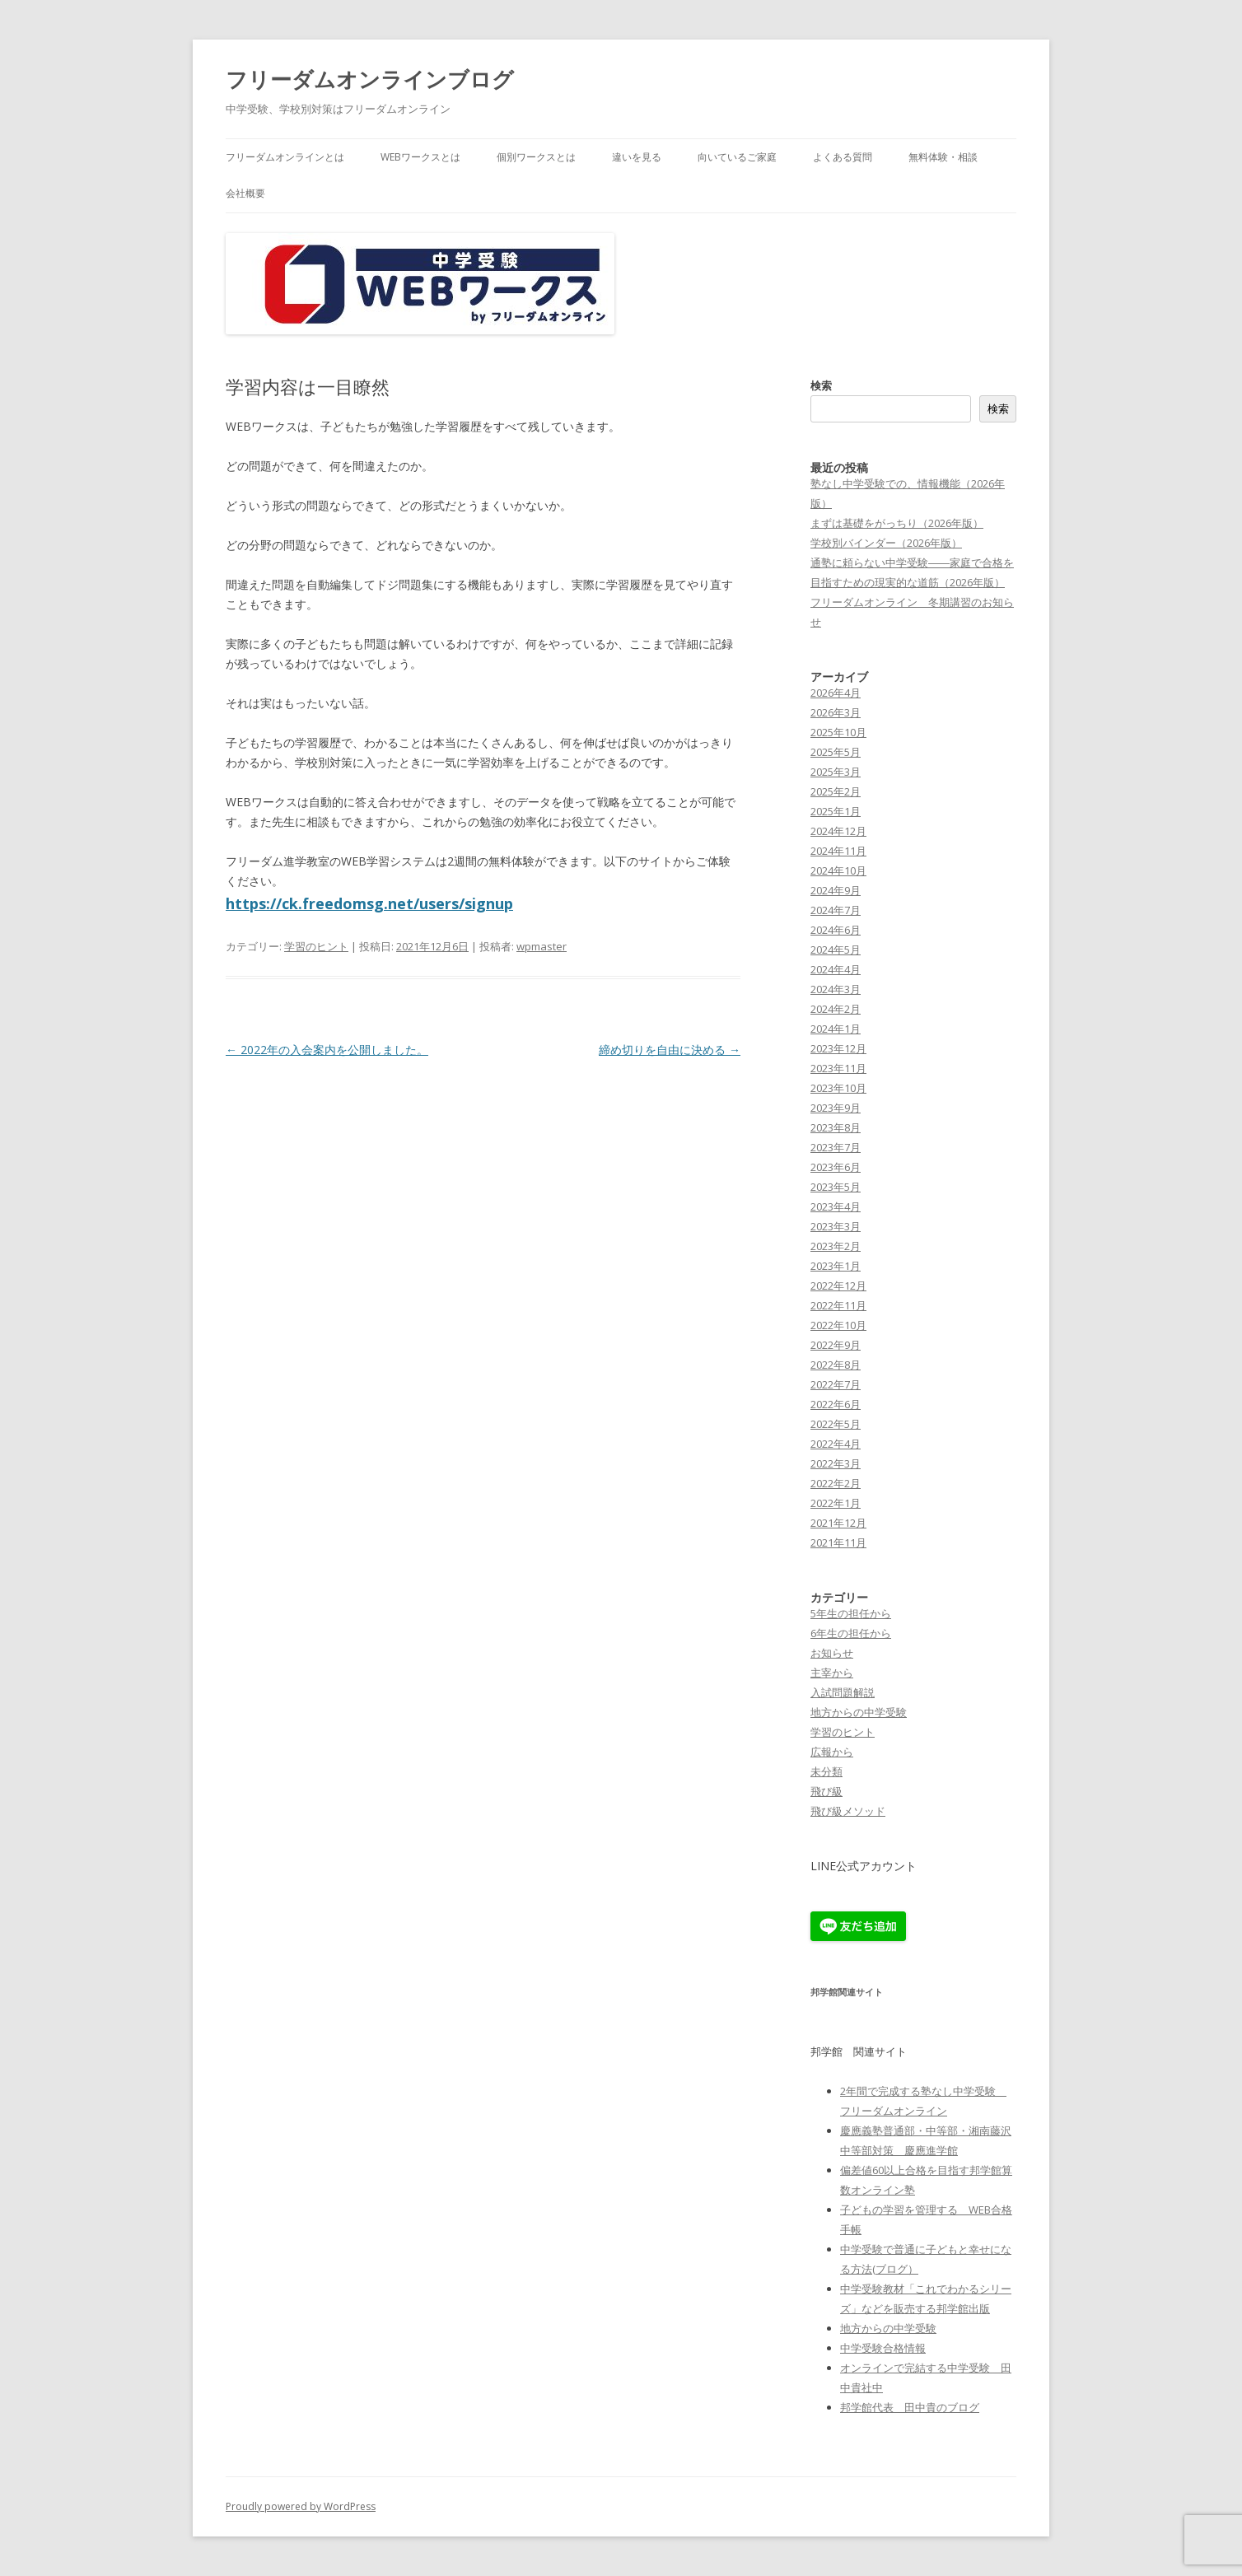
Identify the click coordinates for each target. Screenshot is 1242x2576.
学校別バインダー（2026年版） (886, 542)
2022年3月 (835, 1463)
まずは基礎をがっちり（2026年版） (896, 523)
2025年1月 (835, 811)
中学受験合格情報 (883, 2347)
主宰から (831, 1672)
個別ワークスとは (536, 157)
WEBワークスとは (420, 157)
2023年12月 (838, 1048)
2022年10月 (838, 1325)
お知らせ (831, 1652)
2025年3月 (835, 771)
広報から (831, 1751)
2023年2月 (835, 1246)
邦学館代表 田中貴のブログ (909, 2407)
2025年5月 (835, 751)
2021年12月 (838, 1522)
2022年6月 (835, 1404)
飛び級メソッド (847, 1811)
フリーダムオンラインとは (285, 157)
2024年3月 (835, 989)
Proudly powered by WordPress (301, 2506)
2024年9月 (835, 890)
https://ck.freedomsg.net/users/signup (369, 903)
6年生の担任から (850, 1633)
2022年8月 (835, 1364)
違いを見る (636, 157)
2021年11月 (838, 1542)
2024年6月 (835, 929)
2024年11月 (838, 850)
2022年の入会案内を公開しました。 (327, 1049)
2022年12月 (838, 1285)
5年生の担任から (850, 1613)
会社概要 (245, 193)
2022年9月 (835, 1344)
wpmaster (541, 946)
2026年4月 (835, 692)
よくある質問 (842, 157)
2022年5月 (835, 1423)
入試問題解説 (842, 1692)
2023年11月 (838, 1068)
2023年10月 (838, 1087)
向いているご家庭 (737, 157)
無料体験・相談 (943, 157)
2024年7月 (835, 910)
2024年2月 (835, 1008)
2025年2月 (835, 791)
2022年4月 (835, 1443)
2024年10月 (838, 870)
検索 (821, 385)
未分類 (826, 1771)
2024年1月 (835, 1028)
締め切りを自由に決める (669, 1049)
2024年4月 (835, 969)
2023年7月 (835, 1147)
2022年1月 (835, 1503)
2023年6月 (835, 1167)
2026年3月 (835, 712)
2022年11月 (838, 1305)
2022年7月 (835, 1384)
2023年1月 (835, 1265)
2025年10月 (838, 732)
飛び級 (826, 1791)
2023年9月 (835, 1107)
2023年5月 (835, 1186)
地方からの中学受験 (858, 1712)
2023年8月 (835, 1127)
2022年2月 (835, 1483)
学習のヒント (316, 946)
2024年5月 (835, 949)
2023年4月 (835, 1206)
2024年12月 (838, 831)
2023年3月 (835, 1226)
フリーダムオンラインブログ (370, 79)
